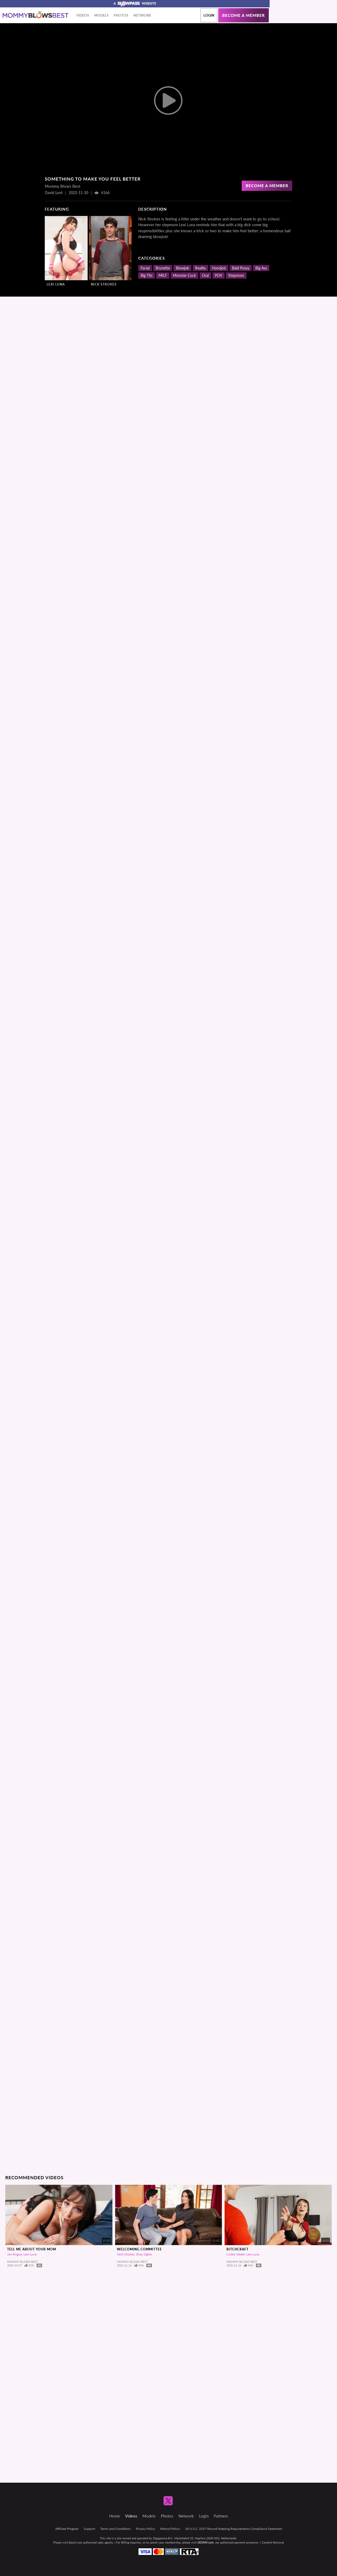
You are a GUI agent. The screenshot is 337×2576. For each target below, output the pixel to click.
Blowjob (182, 268)
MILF (162, 275)
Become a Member (267, 185)
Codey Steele (235, 2254)
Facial (145, 268)
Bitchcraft (237, 2249)
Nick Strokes (104, 284)
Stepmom (236, 275)
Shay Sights (144, 2254)
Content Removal (273, 2542)
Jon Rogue (14, 2254)
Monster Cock (184, 275)
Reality (200, 268)
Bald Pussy (240, 268)
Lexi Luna (56, 284)
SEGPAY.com (205, 2542)
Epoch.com (75, 2542)
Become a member (243, 15)
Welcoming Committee (139, 2249)
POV (218, 275)
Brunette (163, 268)
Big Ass (261, 268)
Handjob (219, 268)
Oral (205, 275)
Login (209, 15)
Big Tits (146, 275)
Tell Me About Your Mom (31, 2249)
